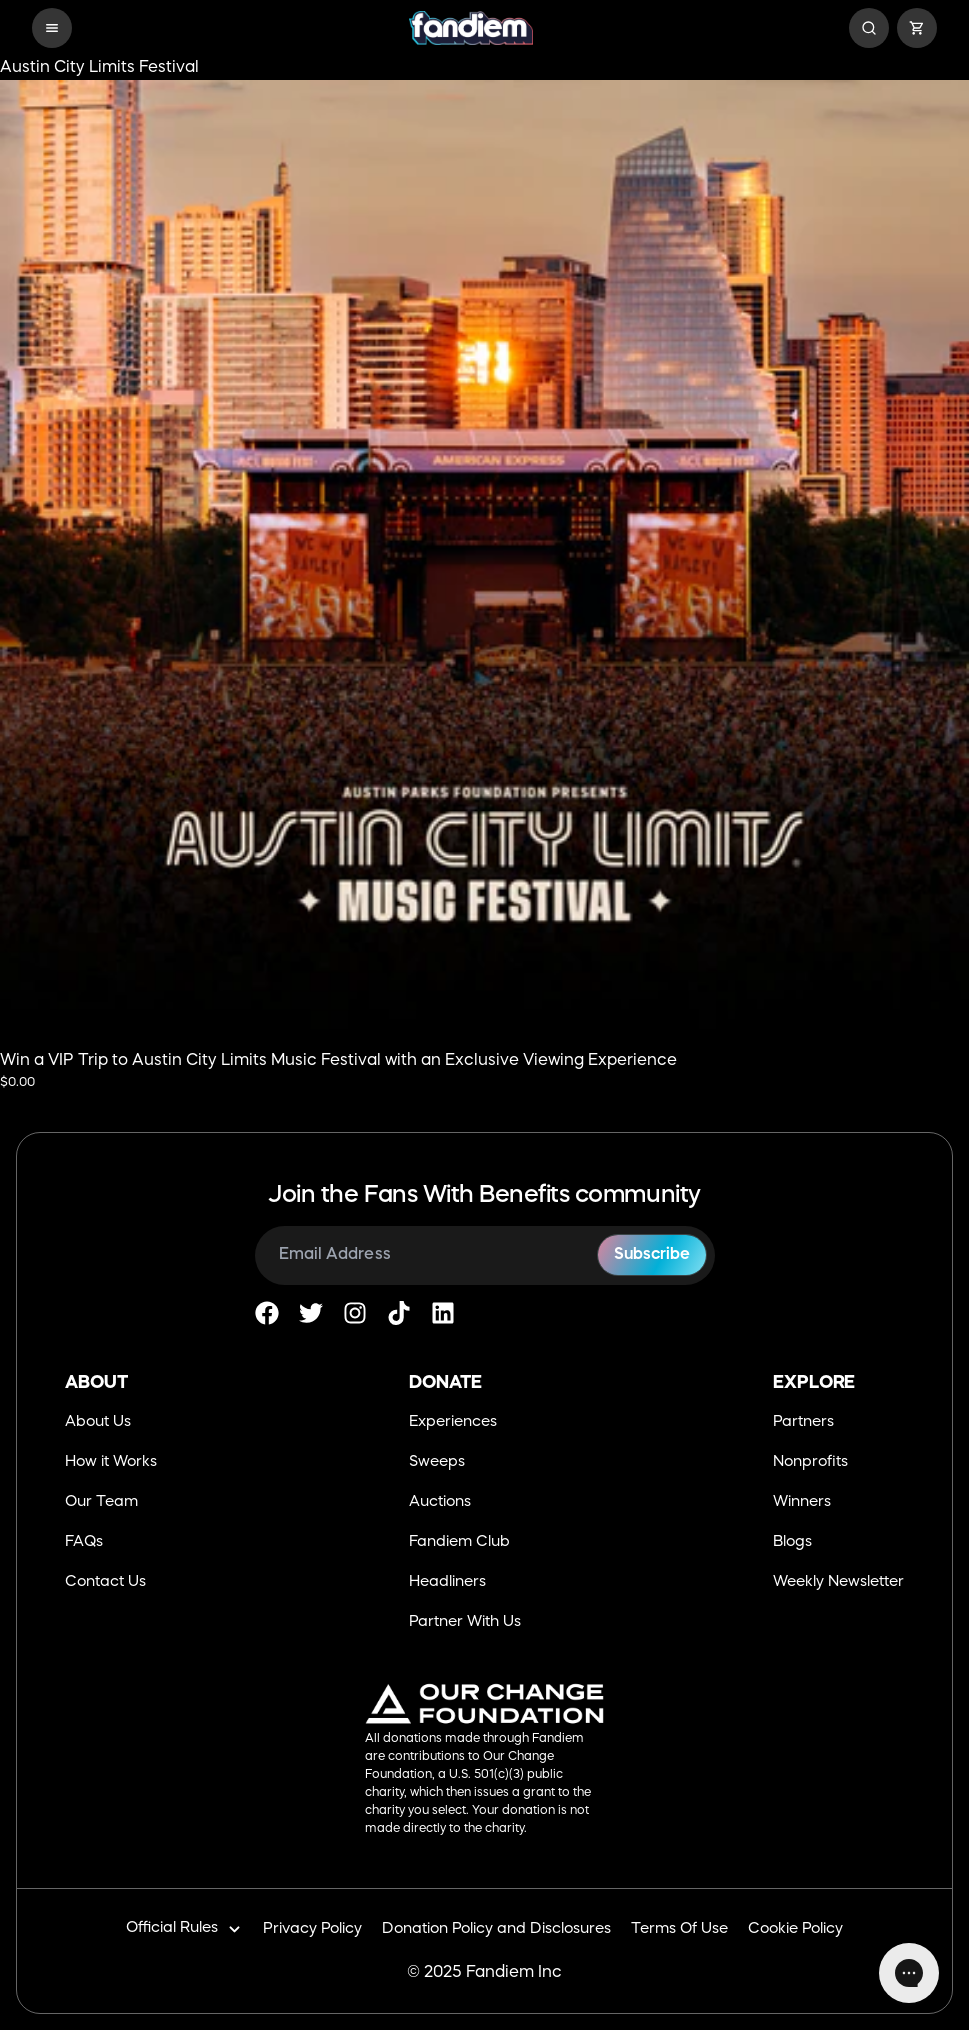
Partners (803, 1422)
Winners (802, 1502)
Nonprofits (810, 1462)
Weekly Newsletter (838, 1582)
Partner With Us (465, 1622)
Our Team (101, 1502)
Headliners (447, 1582)
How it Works (111, 1462)
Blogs (792, 1542)
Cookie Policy (795, 1929)
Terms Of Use (679, 1929)
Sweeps (437, 1462)
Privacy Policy (312, 1929)
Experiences (453, 1422)
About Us (98, 1422)
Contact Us (105, 1582)
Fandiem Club (459, 1542)
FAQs (84, 1542)
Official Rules (184, 1929)
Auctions (440, 1502)
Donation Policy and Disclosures (496, 1929)
